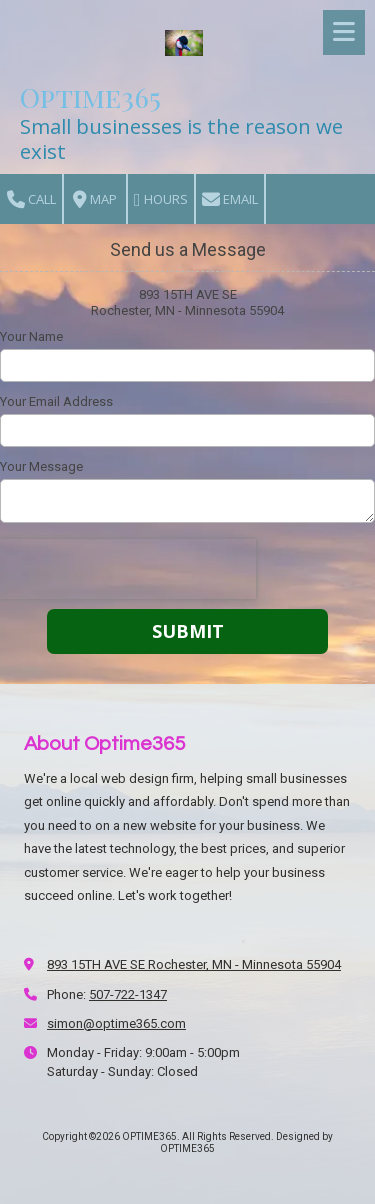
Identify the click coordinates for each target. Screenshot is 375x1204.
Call (31, 199)
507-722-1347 (128, 994)
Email (230, 199)
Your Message (41, 466)
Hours (161, 199)
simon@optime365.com (116, 1023)
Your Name (31, 336)
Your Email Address (56, 401)
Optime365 (90, 96)
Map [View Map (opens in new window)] (95, 199)
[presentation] (128, 569)
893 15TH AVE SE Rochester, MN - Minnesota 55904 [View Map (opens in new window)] (194, 964)
